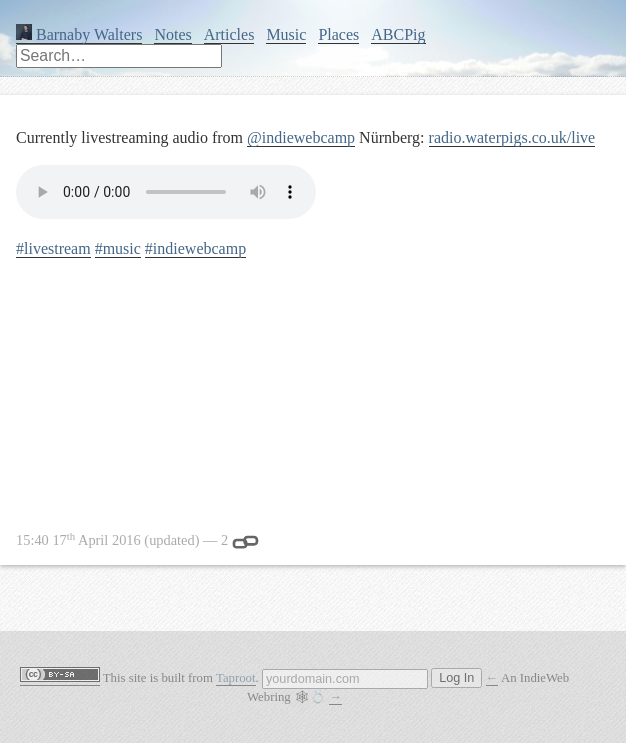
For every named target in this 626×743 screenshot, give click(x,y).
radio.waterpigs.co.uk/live (512, 137)
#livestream (53, 248)
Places (338, 34)
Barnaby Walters (79, 34)
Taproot (236, 678)
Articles (229, 34)
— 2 (137, 540)
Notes (172, 34)
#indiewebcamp (195, 248)
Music (286, 34)
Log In (456, 678)
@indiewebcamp (301, 137)
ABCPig (398, 34)
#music (118, 248)
